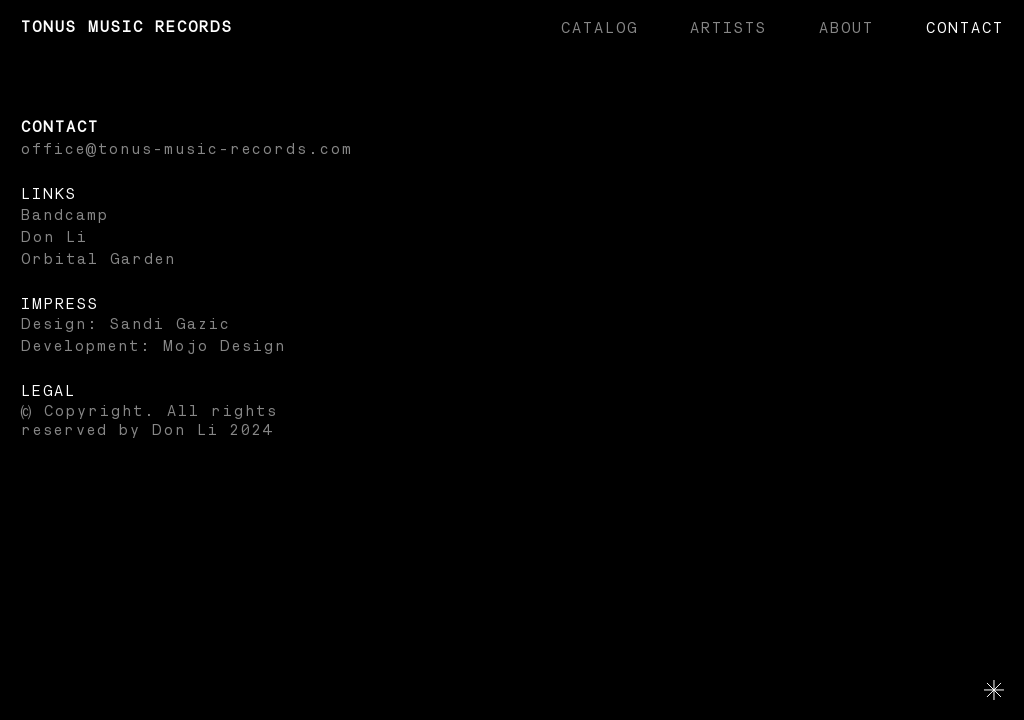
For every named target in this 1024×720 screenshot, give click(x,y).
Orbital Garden (97, 259)
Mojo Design (223, 346)
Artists (727, 28)
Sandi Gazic (169, 324)
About (845, 28)
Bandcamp (64, 215)
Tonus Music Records (126, 27)
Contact (964, 28)
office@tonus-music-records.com (186, 149)
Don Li (53, 237)
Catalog (598, 28)
